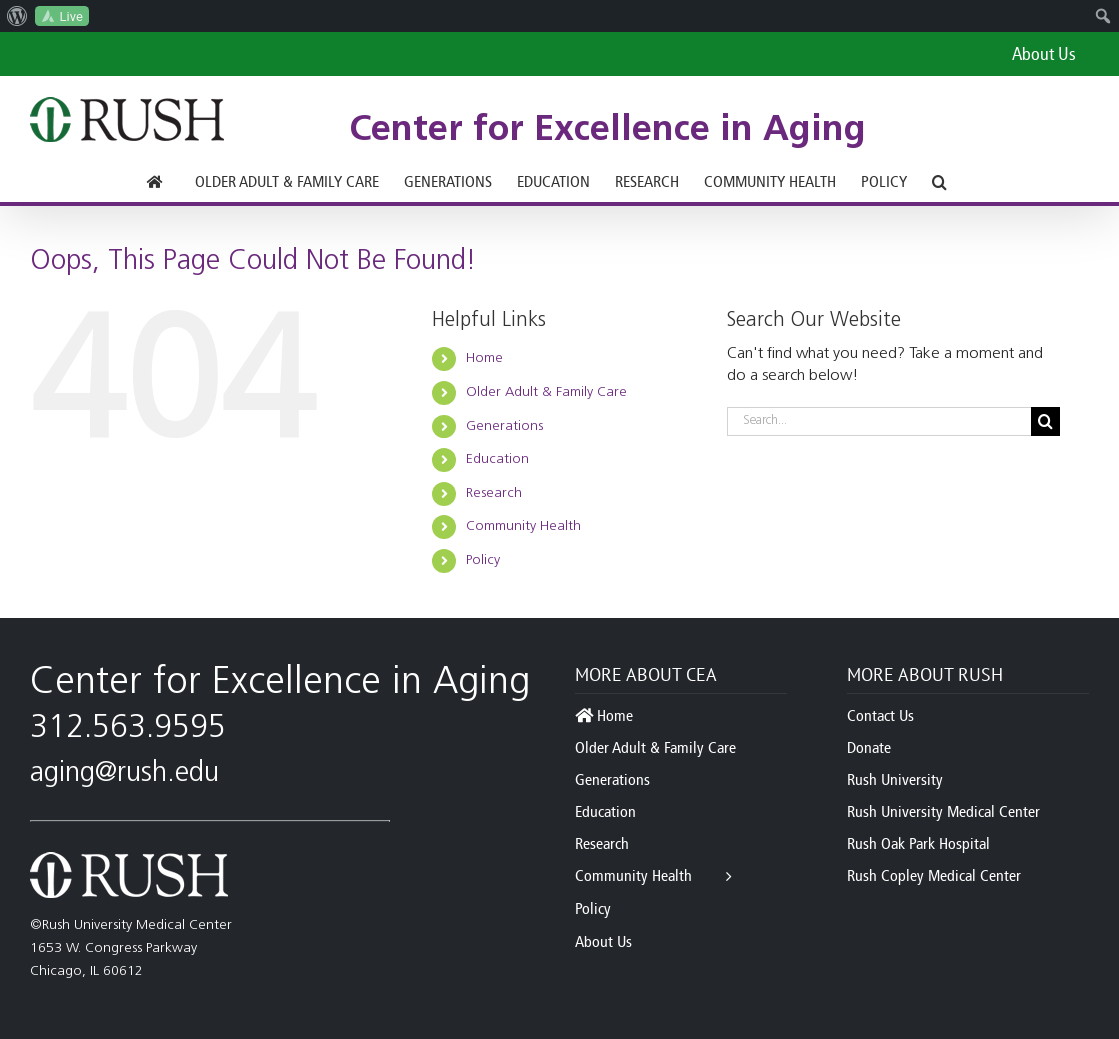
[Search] (1045, 421)
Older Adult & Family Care (546, 392)
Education (497, 459)
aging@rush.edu (124, 774)
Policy (483, 560)
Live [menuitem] (71, 16)
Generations (504, 426)
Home (484, 358)
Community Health (523, 526)
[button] (939, 182)
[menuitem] (17, 16)
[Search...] (879, 421)
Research (494, 493)
